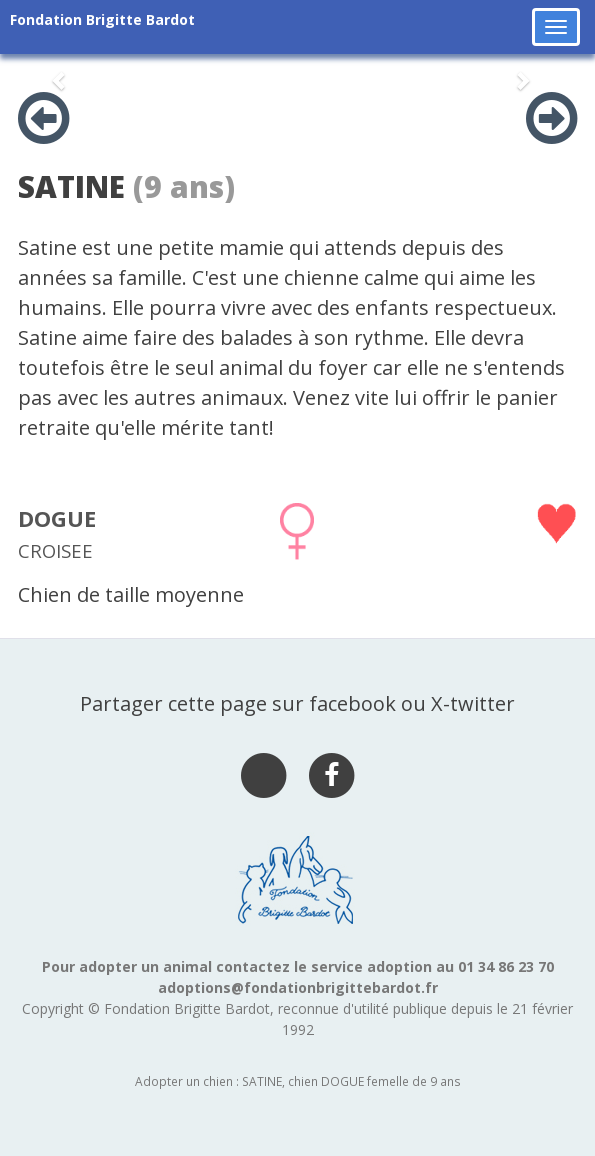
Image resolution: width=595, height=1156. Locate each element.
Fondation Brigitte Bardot (102, 19)
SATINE (71, 186)
